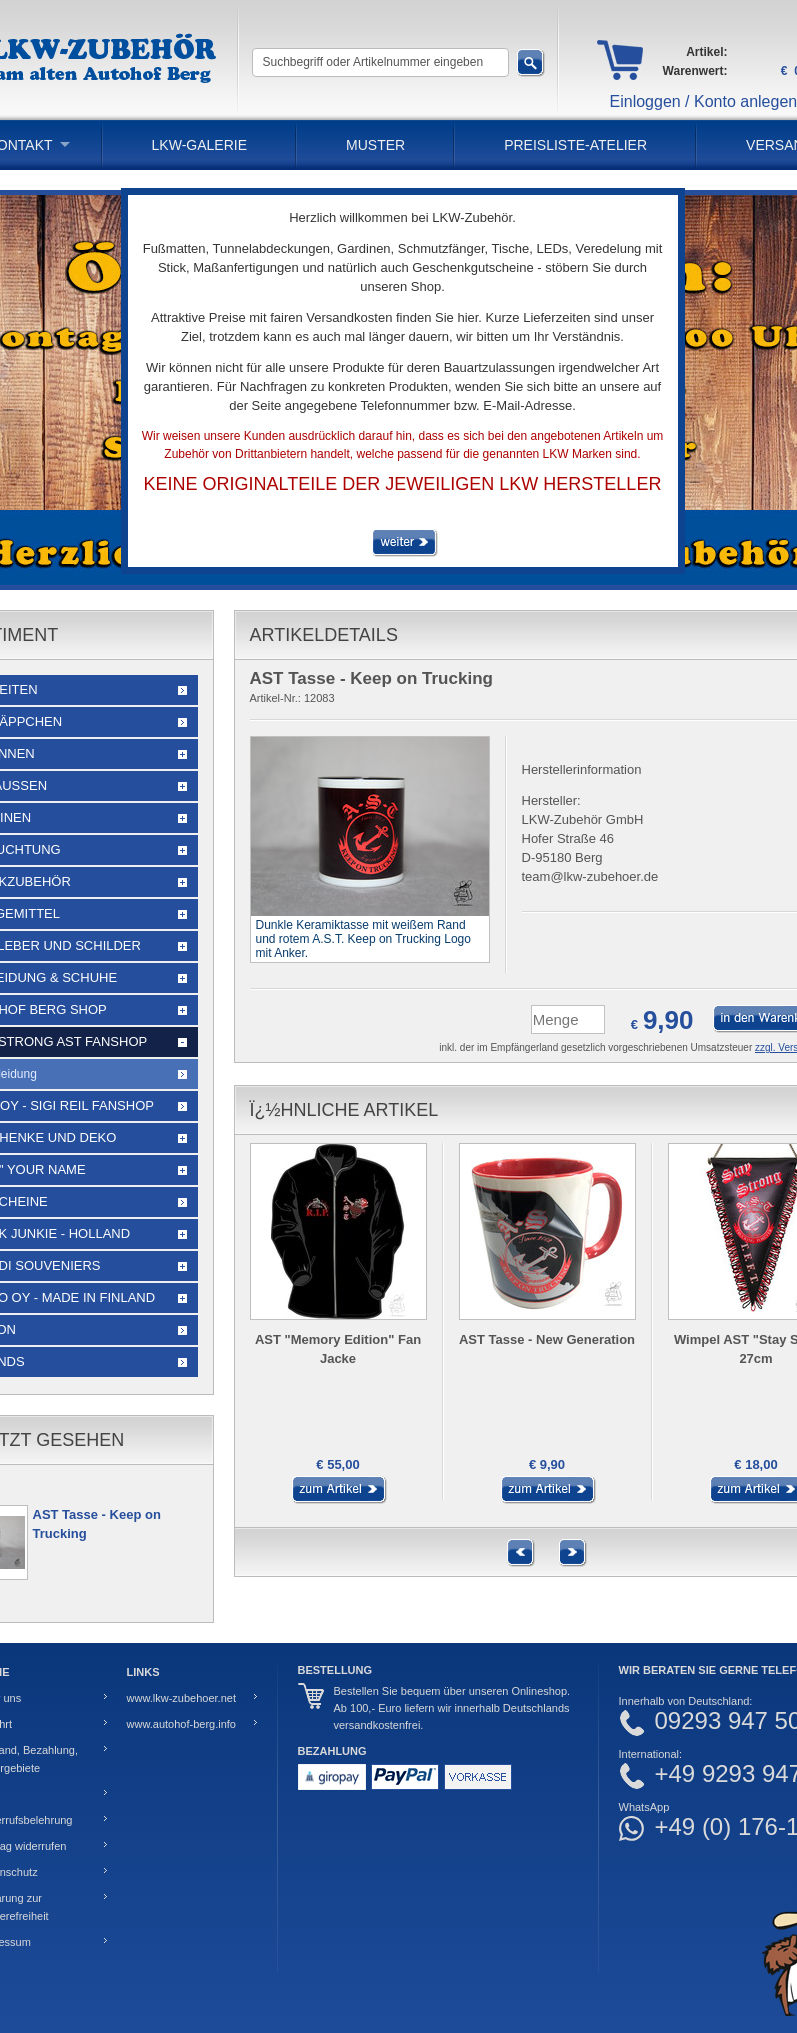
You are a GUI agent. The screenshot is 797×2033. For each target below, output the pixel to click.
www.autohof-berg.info (181, 1724)
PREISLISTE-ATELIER (575, 145)
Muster (375, 145)
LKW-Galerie (199, 145)
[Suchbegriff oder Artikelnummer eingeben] (380, 62)
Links (143, 1672)
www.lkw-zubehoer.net (181, 1698)
